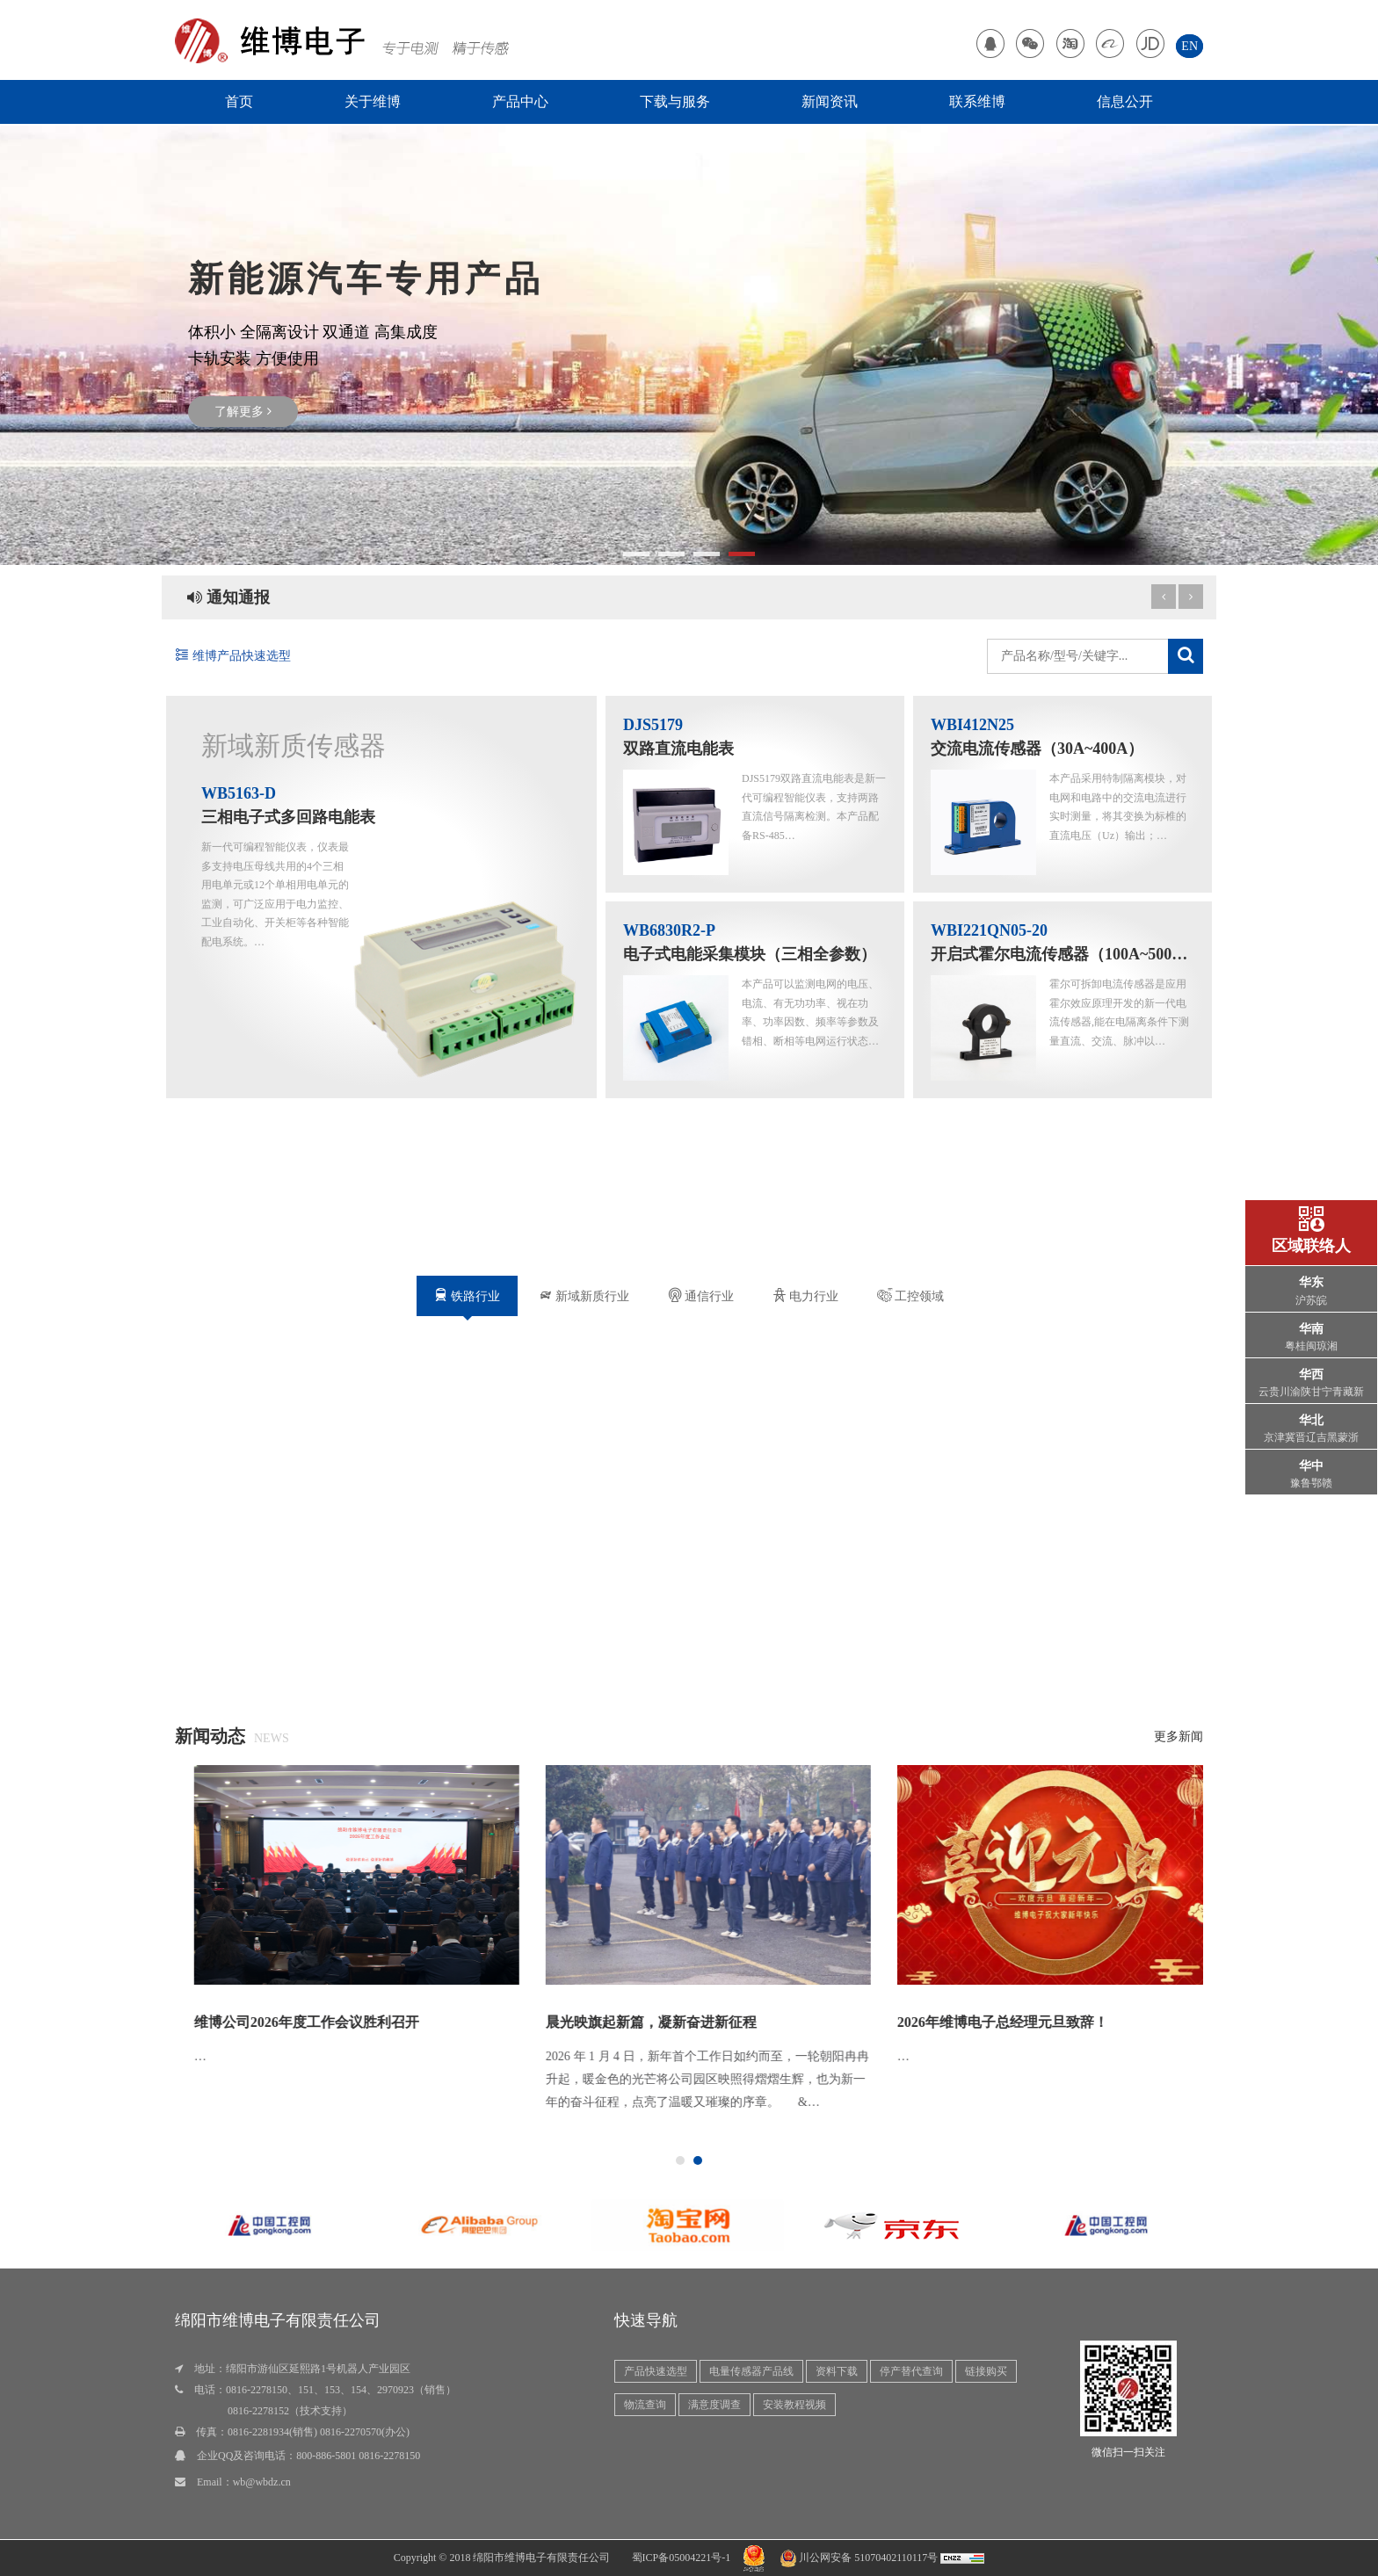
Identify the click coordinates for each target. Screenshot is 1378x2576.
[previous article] (1191, 596)
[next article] (1163, 596)
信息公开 (1125, 101)
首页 (239, 101)
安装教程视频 (794, 2405)
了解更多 (243, 411)
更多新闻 (1178, 1736)
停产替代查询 (911, 2371)
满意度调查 (714, 2405)
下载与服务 (675, 101)
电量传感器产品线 (751, 2371)
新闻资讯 (829, 101)
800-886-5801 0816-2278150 (358, 2455)
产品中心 (520, 101)
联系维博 (977, 101)
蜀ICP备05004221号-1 (681, 2557)
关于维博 (372, 101)
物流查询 (645, 2405)
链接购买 (986, 2371)
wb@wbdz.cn (262, 2482)
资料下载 (837, 2371)
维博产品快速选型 (233, 655)
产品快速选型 (655, 2371)
